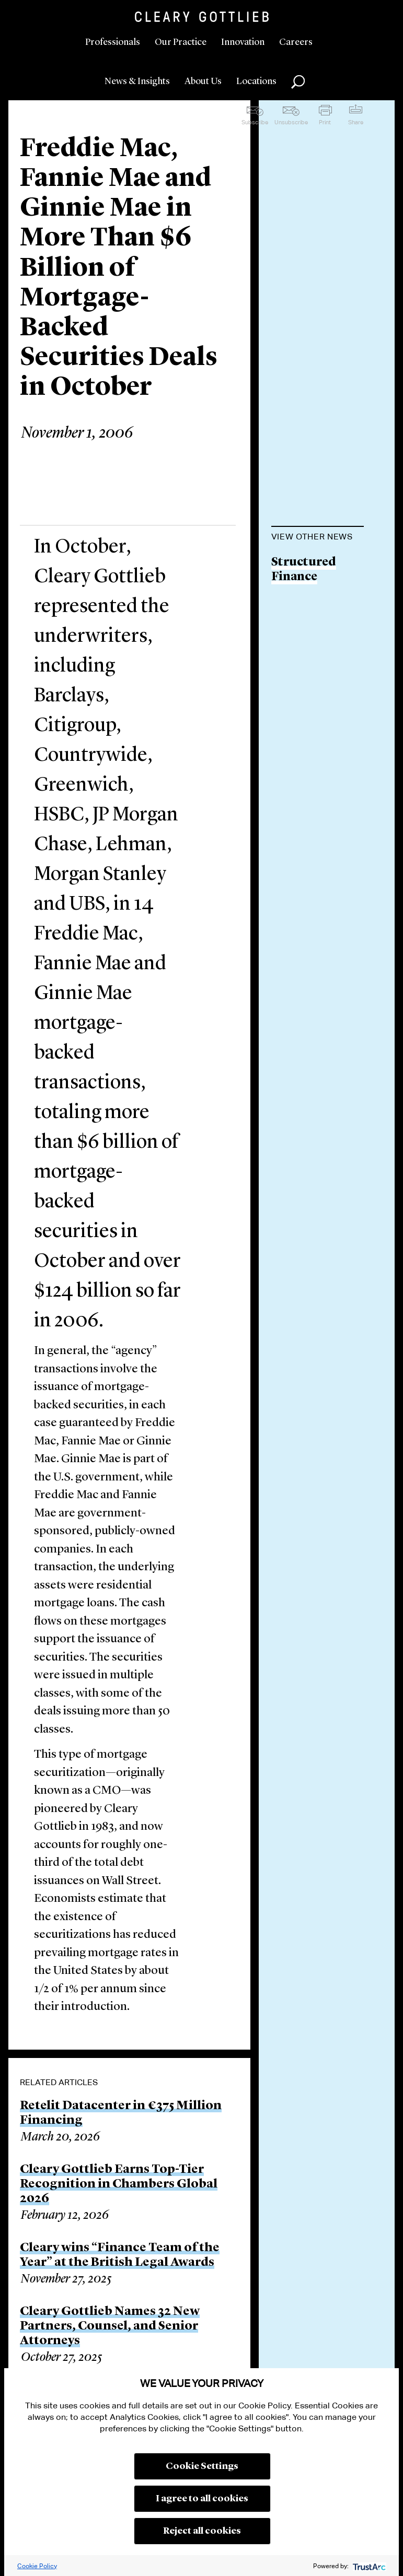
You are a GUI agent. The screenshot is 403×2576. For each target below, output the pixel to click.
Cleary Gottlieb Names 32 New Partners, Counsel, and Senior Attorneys (110, 2326)
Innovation (242, 42)
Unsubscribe (291, 122)
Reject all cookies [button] (202, 2531)
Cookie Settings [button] (202, 2466)
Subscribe (254, 122)
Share (355, 122)
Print (325, 122)
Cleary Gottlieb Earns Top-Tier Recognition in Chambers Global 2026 (118, 2184)
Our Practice (180, 42)
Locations (256, 81)
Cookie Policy (37, 2566)
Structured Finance (303, 570)
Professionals (112, 42)
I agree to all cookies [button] (202, 2498)
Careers (296, 42)
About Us (203, 81)
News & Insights (137, 81)
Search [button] (298, 82)
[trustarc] (368, 2565)
